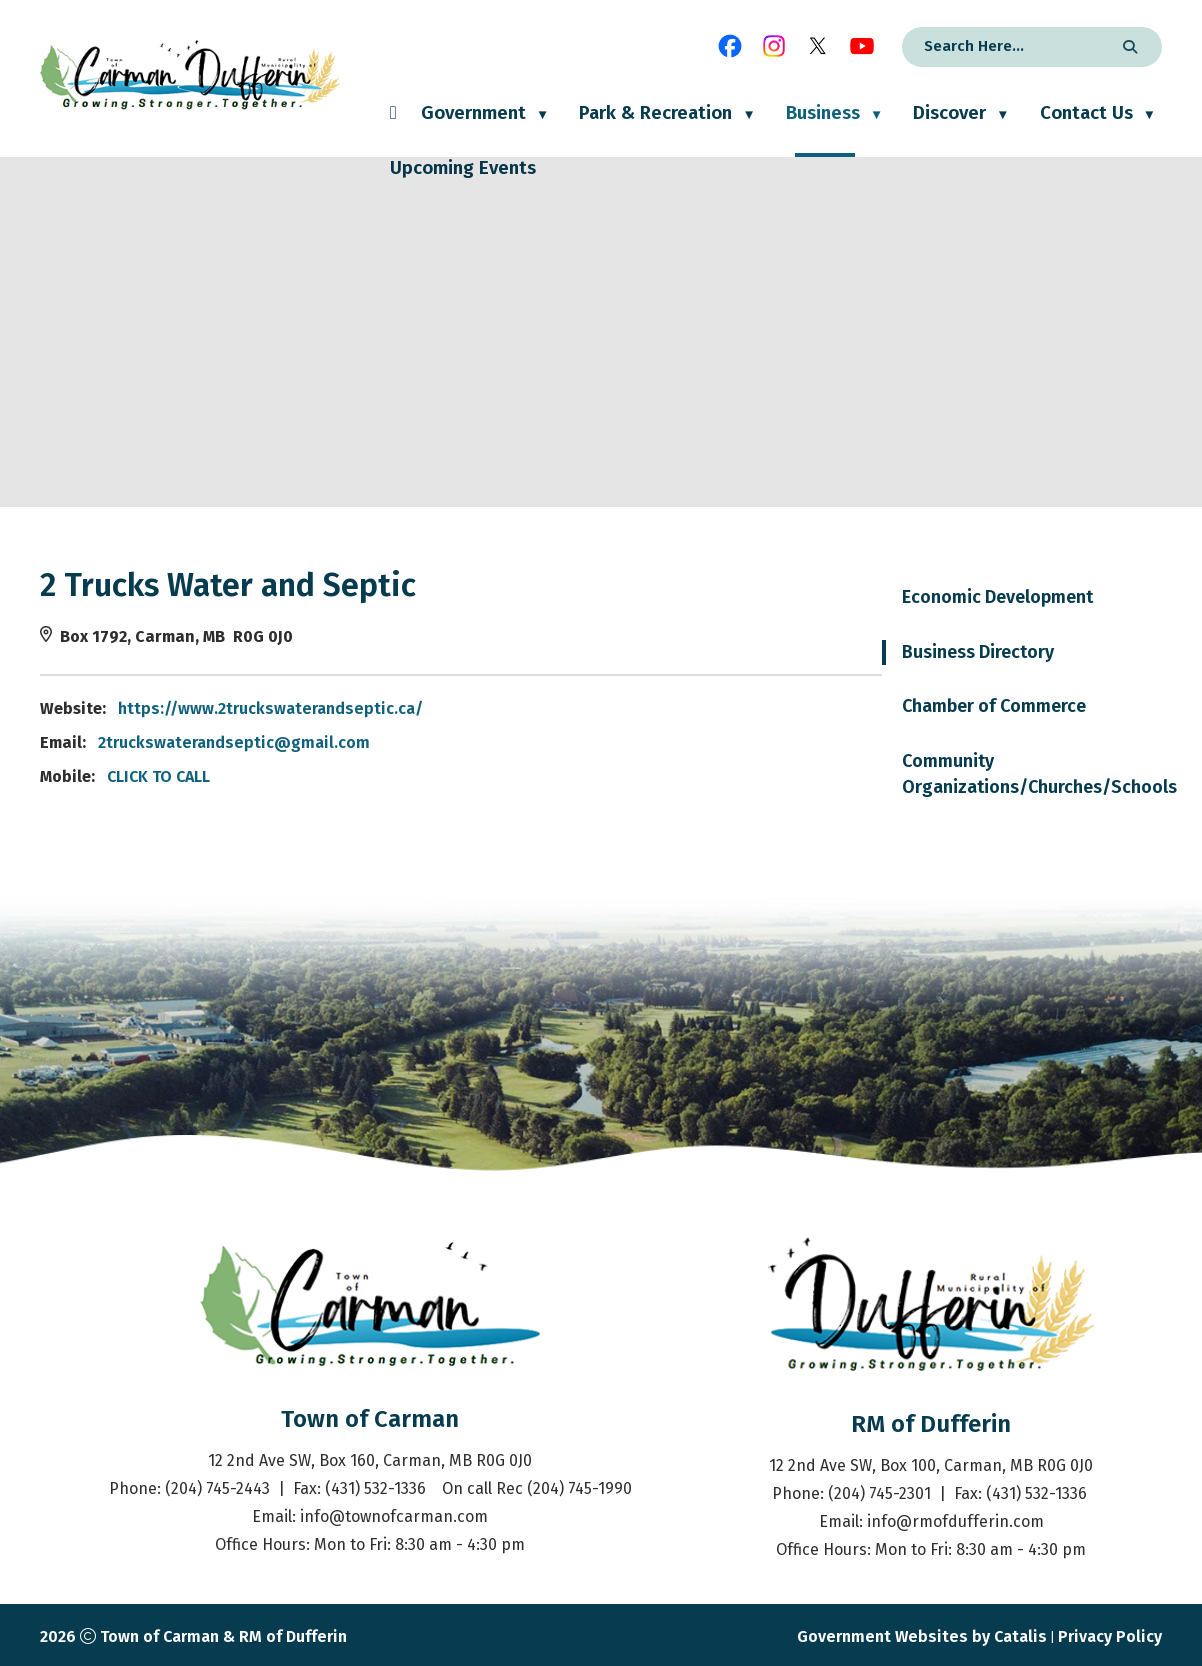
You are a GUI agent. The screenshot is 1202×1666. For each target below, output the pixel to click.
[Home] (393, 129)
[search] (1005, 46)
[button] (1127, 47)
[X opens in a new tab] (818, 46)
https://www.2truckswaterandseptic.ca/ (571, 708)
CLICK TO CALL (459, 776)
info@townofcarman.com (394, 1516)
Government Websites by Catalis (922, 1636)
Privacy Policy (1110, 1636)
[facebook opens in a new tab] (730, 46)
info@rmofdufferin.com (955, 1521)
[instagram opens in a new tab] (774, 46)
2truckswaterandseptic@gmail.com (535, 742)
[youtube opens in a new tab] (862, 46)
